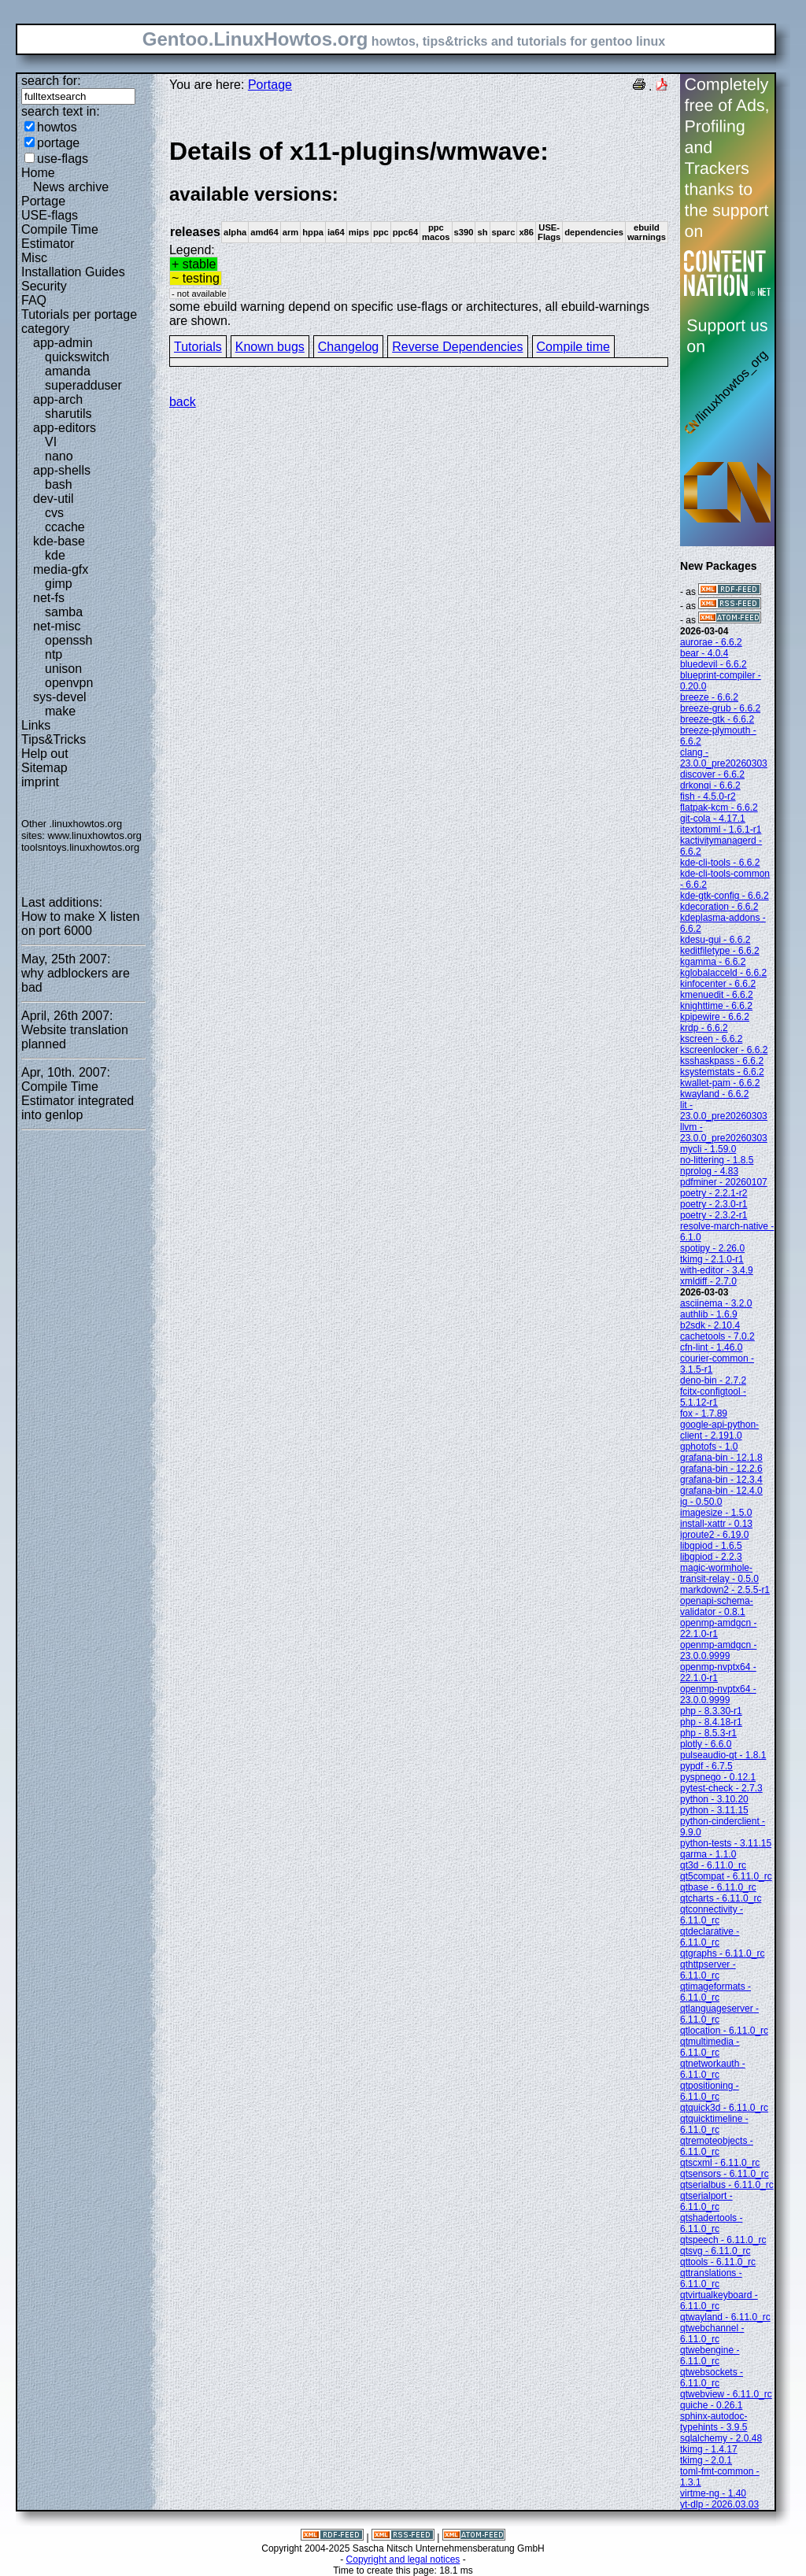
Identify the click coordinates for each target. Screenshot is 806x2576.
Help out (44, 753)
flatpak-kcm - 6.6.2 (719, 807)
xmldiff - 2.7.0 (708, 1281)
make (60, 711)
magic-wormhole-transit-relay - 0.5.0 (719, 1573)
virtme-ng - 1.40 (713, 2493)
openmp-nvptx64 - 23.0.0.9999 (718, 1694)
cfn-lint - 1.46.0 (711, 1347)
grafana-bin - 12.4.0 (721, 1490)
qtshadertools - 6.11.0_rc (711, 2223)
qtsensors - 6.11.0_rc (724, 2173)
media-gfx (60, 569)
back (182, 401)
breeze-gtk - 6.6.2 (717, 719)
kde (55, 555)
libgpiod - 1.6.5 (711, 1545)
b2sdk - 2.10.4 (710, 1325)
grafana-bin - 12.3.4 (721, 1479)
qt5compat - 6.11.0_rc (726, 1876)
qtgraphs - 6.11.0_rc (722, 1953)
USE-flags (49, 215)
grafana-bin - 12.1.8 (721, 1457)
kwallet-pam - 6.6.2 (720, 1082)
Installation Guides (73, 272)
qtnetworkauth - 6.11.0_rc (712, 2069)
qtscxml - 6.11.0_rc (720, 2162)
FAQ (33, 300)
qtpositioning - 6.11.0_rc (709, 2091)
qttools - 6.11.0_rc (718, 2261)
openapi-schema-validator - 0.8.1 (716, 1606)
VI (51, 442)
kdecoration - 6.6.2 (719, 906)
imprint (40, 782)
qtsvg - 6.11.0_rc (715, 2250)
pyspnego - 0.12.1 (718, 1777)
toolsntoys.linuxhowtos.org (80, 847)
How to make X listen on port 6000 (80, 923)
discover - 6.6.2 (712, 774)
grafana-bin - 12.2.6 (721, 1468)
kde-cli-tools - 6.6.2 (720, 862)
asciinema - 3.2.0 (716, 1303)
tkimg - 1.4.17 (709, 2449)
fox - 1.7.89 (703, 1413)
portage (58, 143)
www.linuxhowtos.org (94, 835)
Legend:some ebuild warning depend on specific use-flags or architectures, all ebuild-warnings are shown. (418, 232)
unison (63, 668)
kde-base (59, 541)
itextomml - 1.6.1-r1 (720, 829)
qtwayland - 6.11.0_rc (725, 2317)
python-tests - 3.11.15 (725, 1843)
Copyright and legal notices (403, 2559)
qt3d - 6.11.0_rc (713, 1865)
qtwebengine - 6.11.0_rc (709, 2356)
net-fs (49, 597)
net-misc (56, 626)
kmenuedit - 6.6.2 (716, 994)
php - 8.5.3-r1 (708, 1733)
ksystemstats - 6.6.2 (722, 1071)
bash (58, 484)
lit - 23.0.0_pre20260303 (723, 1111)
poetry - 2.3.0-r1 (713, 1204)
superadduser (83, 385)
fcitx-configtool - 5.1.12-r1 (713, 1397)
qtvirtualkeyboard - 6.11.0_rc (719, 2301)
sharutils (68, 413)
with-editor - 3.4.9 (716, 1270)
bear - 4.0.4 (704, 653)
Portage (43, 201)
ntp (53, 654)
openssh (69, 640)
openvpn (69, 682)
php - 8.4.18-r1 (711, 1722)
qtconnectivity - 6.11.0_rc (711, 1915)
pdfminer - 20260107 (723, 1182)
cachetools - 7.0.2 (717, 1336)
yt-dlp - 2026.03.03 (719, 2504)
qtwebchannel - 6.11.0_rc (712, 2334)
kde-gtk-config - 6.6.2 (724, 895)
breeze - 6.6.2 (709, 697)
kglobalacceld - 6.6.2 (723, 972)
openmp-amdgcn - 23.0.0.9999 (718, 1650)
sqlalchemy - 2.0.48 (721, 2438)
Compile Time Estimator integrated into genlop (77, 1101)
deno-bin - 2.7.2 (713, 1380)
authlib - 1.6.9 (709, 1314)
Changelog (348, 346)
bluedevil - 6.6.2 (713, 664)
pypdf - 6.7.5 (706, 1766)
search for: (51, 80)
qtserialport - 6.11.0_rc (706, 2201)
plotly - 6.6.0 (705, 1744)
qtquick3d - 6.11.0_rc (724, 2107)
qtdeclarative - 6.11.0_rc (709, 1937)
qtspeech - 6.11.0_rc (723, 2239)
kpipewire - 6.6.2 (714, 1016)
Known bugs (270, 346)
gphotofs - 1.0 (709, 1446)
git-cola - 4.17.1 (712, 818)
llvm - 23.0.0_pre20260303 (723, 1133)
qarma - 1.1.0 (708, 1854)
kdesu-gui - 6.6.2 (715, 939)
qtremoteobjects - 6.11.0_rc (716, 2146)
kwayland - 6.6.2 (714, 1094)
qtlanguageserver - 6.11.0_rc (719, 2014)
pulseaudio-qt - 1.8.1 (723, 1755)
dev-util (53, 498)
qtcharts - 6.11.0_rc (720, 1898)
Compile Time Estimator (59, 236)
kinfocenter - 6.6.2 (718, 983)
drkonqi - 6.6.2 (710, 785)
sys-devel (60, 697)
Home (38, 172)
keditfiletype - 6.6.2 (720, 950)
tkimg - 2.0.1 (706, 2460)
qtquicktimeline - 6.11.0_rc (714, 2124)
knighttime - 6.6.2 (716, 1005)
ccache (65, 527)
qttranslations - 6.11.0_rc (711, 2278)
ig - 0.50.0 (701, 1501)
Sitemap (44, 767)
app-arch (58, 399)
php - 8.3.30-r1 (711, 1711)
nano (59, 456)
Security (44, 286)
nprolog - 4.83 (709, 1171)
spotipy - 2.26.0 (712, 1248)
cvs (54, 512)
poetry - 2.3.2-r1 (713, 1215)
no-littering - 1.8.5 (716, 1160)
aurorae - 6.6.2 (711, 642)
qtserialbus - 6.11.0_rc (727, 2184)
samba (64, 612)
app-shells (62, 470)
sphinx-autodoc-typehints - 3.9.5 (713, 2422)
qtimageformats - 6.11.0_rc (715, 1992)
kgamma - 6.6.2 (712, 961)
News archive (71, 187)
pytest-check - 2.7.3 (721, 1788)
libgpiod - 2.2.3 (711, 1556)
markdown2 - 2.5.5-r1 (725, 1589)
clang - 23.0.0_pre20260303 (723, 758)
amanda (68, 371)
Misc (34, 257)
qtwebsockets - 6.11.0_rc (711, 2378)
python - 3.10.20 (714, 1799)
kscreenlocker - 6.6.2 (723, 1049)
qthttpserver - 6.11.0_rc (708, 1970)
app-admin (63, 342)
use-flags (62, 158)
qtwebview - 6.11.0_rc (726, 2394)
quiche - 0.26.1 (711, 2405)
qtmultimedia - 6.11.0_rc (709, 2047)
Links (35, 725)
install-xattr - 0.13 (716, 1523)
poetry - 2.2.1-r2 (713, 1193)
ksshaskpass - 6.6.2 (721, 1060)
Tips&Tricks (53, 739)
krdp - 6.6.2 (704, 1027)
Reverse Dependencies (457, 346)
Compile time (573, 346)
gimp (58, 583)
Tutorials (198, 346)
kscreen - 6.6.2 (711, 1038)
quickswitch (77, 357)
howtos (57, 127)
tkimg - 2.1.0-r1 (712, 1259)
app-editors (64, 427)
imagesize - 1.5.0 (716, 1512)
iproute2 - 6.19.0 (714, 1534)
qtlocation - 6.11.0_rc (724, 2030)
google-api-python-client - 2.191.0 (719, 1430)
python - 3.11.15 (714, 1810)
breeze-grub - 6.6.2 (720, 708)
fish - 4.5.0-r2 (708, 796)
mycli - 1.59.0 (708, 1149)
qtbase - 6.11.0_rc (718, 1887)
